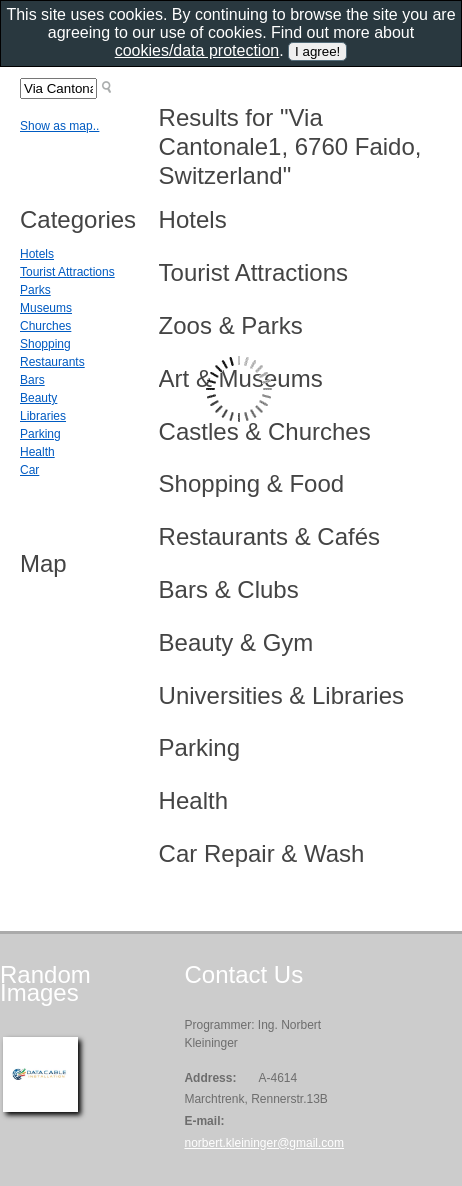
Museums (46, 308)
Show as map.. (59, 126)
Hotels (37, 254)
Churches (45, 326)
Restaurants (52, 362)
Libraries (43, 416)
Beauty (38, 398)
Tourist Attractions (67, 272)
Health (37, 452)
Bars (32, 380)
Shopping (45, 344)
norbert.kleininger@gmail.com (264, 1143)
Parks (35, 290)
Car (29, 470)
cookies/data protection (197, 50)
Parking (40, 434)
